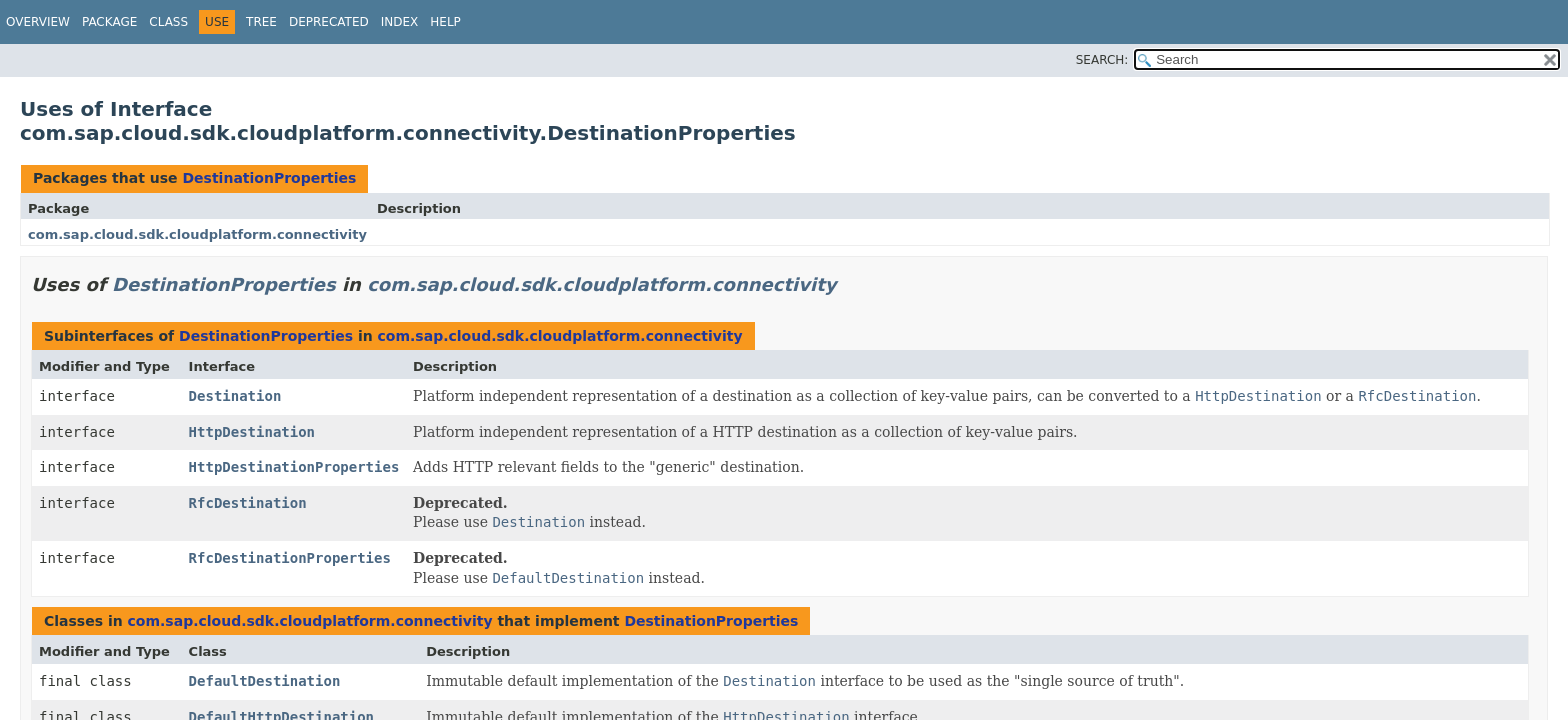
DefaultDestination (265, 681)
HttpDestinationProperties (294, 467)
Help (445, 22)
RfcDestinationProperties (290, 558)
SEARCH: (1102, 60)
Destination (235, 396)
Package (109, 22)
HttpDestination (252, 432)
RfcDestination (248, 503)
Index (400, 22)
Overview (38, 22)
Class (168, 22)
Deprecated (329, 22)
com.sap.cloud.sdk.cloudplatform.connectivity (197, 234)
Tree (261, 22)
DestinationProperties (269, 178)
